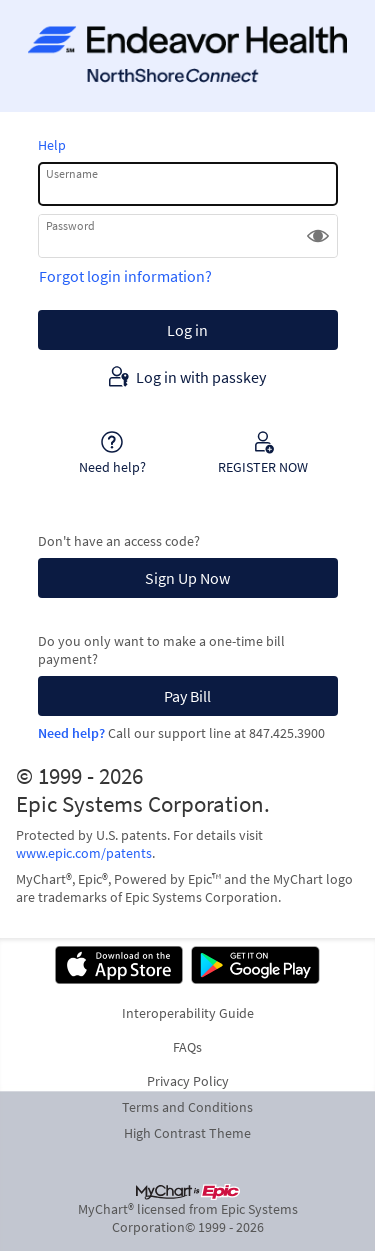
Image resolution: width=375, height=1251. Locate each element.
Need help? (71, 733)
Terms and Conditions (187, 1107)
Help (52, 145)
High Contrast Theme (187, 1133)
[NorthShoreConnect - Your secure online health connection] (187, 56)
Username (72, 173)
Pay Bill (187, 696)
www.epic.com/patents (84, 853)
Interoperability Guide (188, 1013)
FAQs (187, 1047)
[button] (318, 236)
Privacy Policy (188, 1081)
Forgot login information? (125, 276)
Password (70, 225)
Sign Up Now (187, 578)
